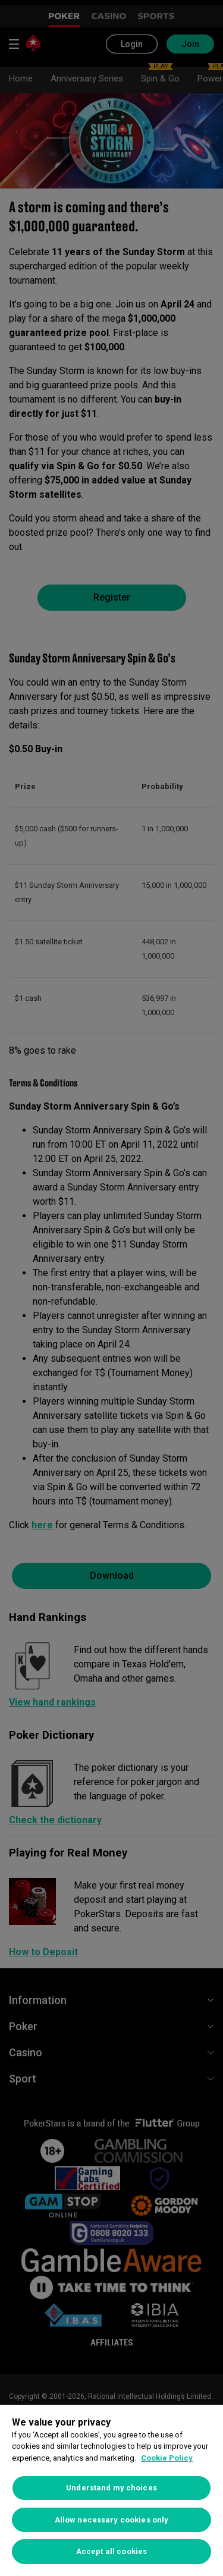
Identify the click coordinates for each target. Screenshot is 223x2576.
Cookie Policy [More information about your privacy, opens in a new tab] (167, 2458)
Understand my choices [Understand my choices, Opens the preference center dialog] (111, 2487)
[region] (111, 2490)
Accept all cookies (111, 2551)
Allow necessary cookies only (112, 2519)
